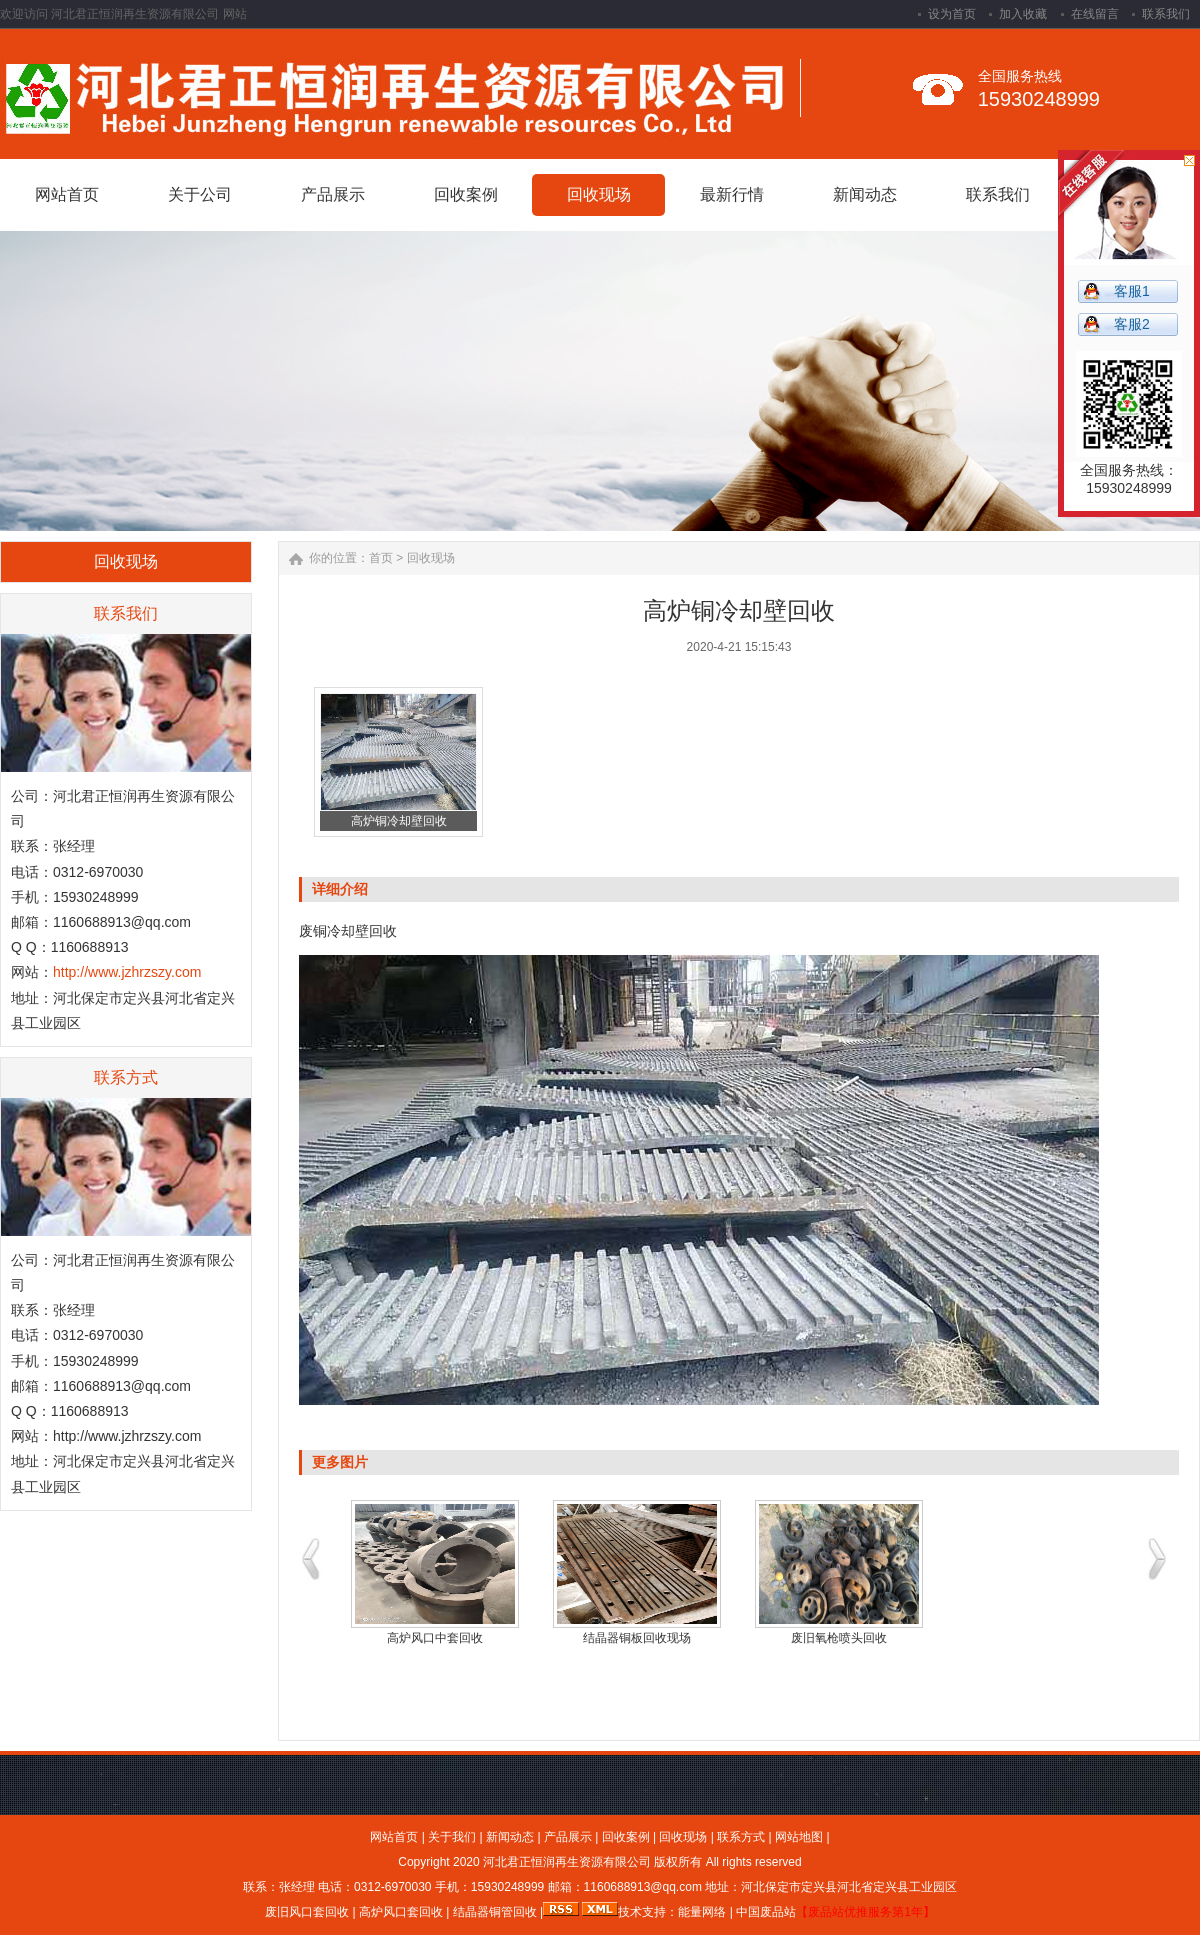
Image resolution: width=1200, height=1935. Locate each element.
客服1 (1132, 291)
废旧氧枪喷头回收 (839, 1638)
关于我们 (452, 1837)
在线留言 (1095, 14)
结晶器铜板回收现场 (637, 1638)
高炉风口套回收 (401, 1912)
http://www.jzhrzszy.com (127, 972)
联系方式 (741, 1837)
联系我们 (1166, 14)
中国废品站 (766, 1912)
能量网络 (702, 1912)
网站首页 (394, 1837)
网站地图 (799, 1837)
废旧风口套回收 (307, 1912)
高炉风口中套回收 (435, 1638)
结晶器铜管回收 (492, 1912)
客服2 (1132, 324)
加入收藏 (1023, 14)
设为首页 (952, 14)
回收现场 (431, 558)
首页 (381, 558)
